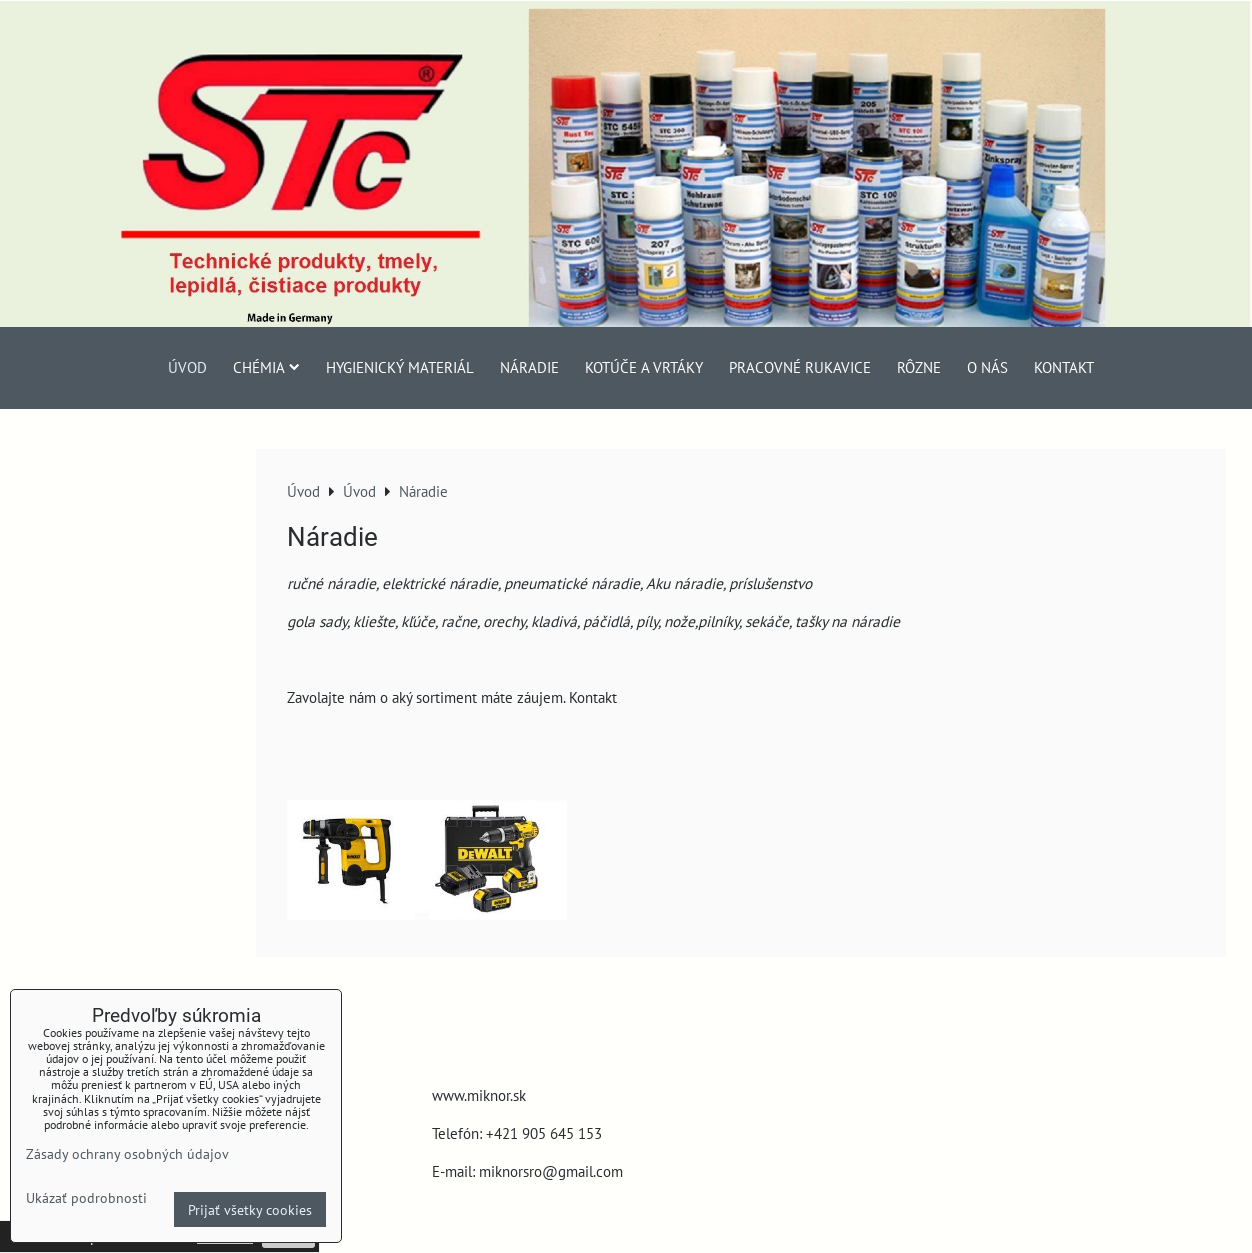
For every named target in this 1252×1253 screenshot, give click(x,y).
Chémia (266, 367)
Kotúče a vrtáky (644, 367)
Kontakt (1064, 367)
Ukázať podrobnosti (86, 1198)
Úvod (187, 367)
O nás (987, 367)
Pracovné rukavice (800, 367)
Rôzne (919, 367)
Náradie (529, 367)
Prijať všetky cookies (250, 1209)
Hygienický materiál (400, 367)
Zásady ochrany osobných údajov (127, 1153)
